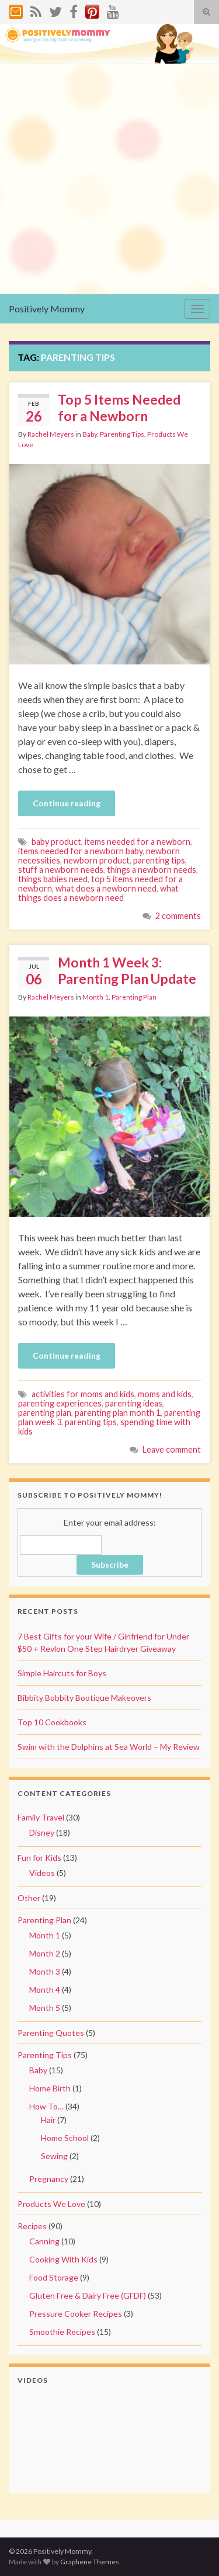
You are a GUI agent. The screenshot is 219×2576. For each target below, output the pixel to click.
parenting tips (159, 860)
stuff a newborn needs (60, 870)
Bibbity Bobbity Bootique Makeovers (84, 1698)
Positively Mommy (47, 308)
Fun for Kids (39, 1858)
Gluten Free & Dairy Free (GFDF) (87, 2295)
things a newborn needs (151, 870)
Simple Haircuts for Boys (62, 1673)
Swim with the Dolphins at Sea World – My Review (109, 1747)
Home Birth (50, 2088)
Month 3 (44, 1971)
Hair (48, 2120)
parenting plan (44, 1413)
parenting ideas (133, 1403)
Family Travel (41, 1817)
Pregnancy (48, 2179)
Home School (65, 2138)
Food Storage (53, 2277)
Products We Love (51, 2204)
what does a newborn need (106, 888)
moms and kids (165, 1394)
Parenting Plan (134, 997)
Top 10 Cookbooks (52, 1722)
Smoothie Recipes (62, 2332)
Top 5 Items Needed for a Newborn (119, 407)
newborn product (97, 860)
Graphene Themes (89, 2561)
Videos (42, 1873)
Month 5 (44, 2008)
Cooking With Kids (63, 2259)
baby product (56, 842)
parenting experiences (60, 1403)
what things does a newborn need (98, 893)
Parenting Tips (122, 434)
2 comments (178, 916)
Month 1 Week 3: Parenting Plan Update (127, 970)
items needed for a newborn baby (80, 851)
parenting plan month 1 (118, 1413)
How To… (46, 2106)
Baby (89, 434)
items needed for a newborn (137, 842)
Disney (41, 1832)
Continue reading (66, 803)
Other (29, 1898)
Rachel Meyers (50, 434)
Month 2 (44, 1953)
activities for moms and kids (83, 1394)
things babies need (53, 879)
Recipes (32, 2226)
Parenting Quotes (51, 2033)
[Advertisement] (109, 178)
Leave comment (171, 1449)
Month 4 (44, 1989)
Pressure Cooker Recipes (75, 2314)
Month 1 (95, 997)
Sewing (54, 2156)
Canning (44, 2241)
